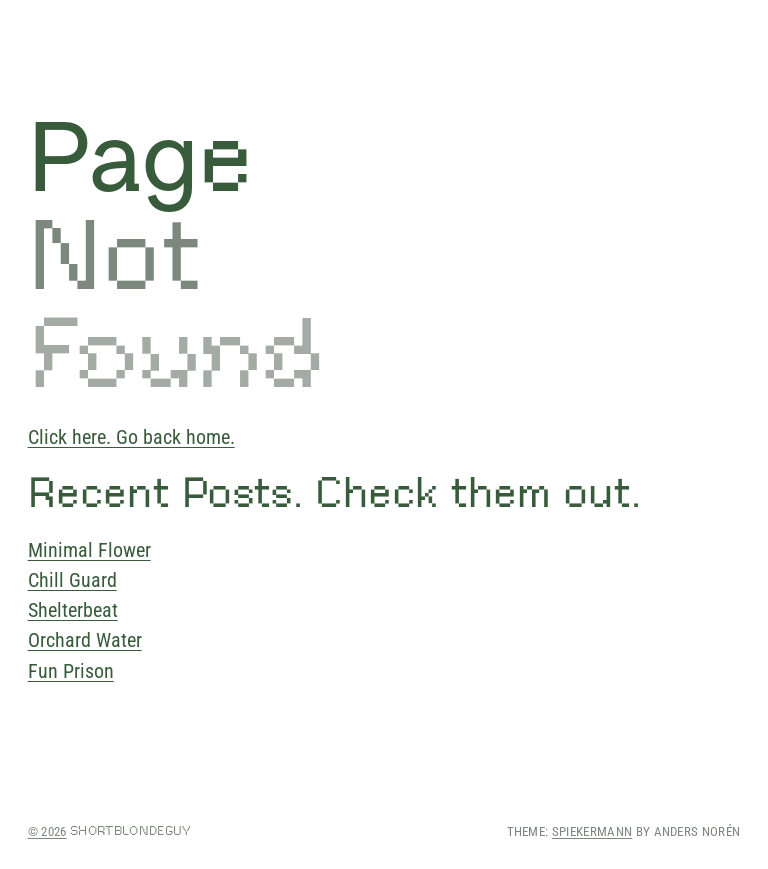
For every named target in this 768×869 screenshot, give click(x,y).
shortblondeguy (130, 831)
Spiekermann (592, 831)
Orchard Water (85, 640)
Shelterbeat (73, 610)
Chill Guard (72, 580)
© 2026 (47, 831)
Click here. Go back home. (131, 437)
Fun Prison (71, 671)
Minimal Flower (89, 550)
